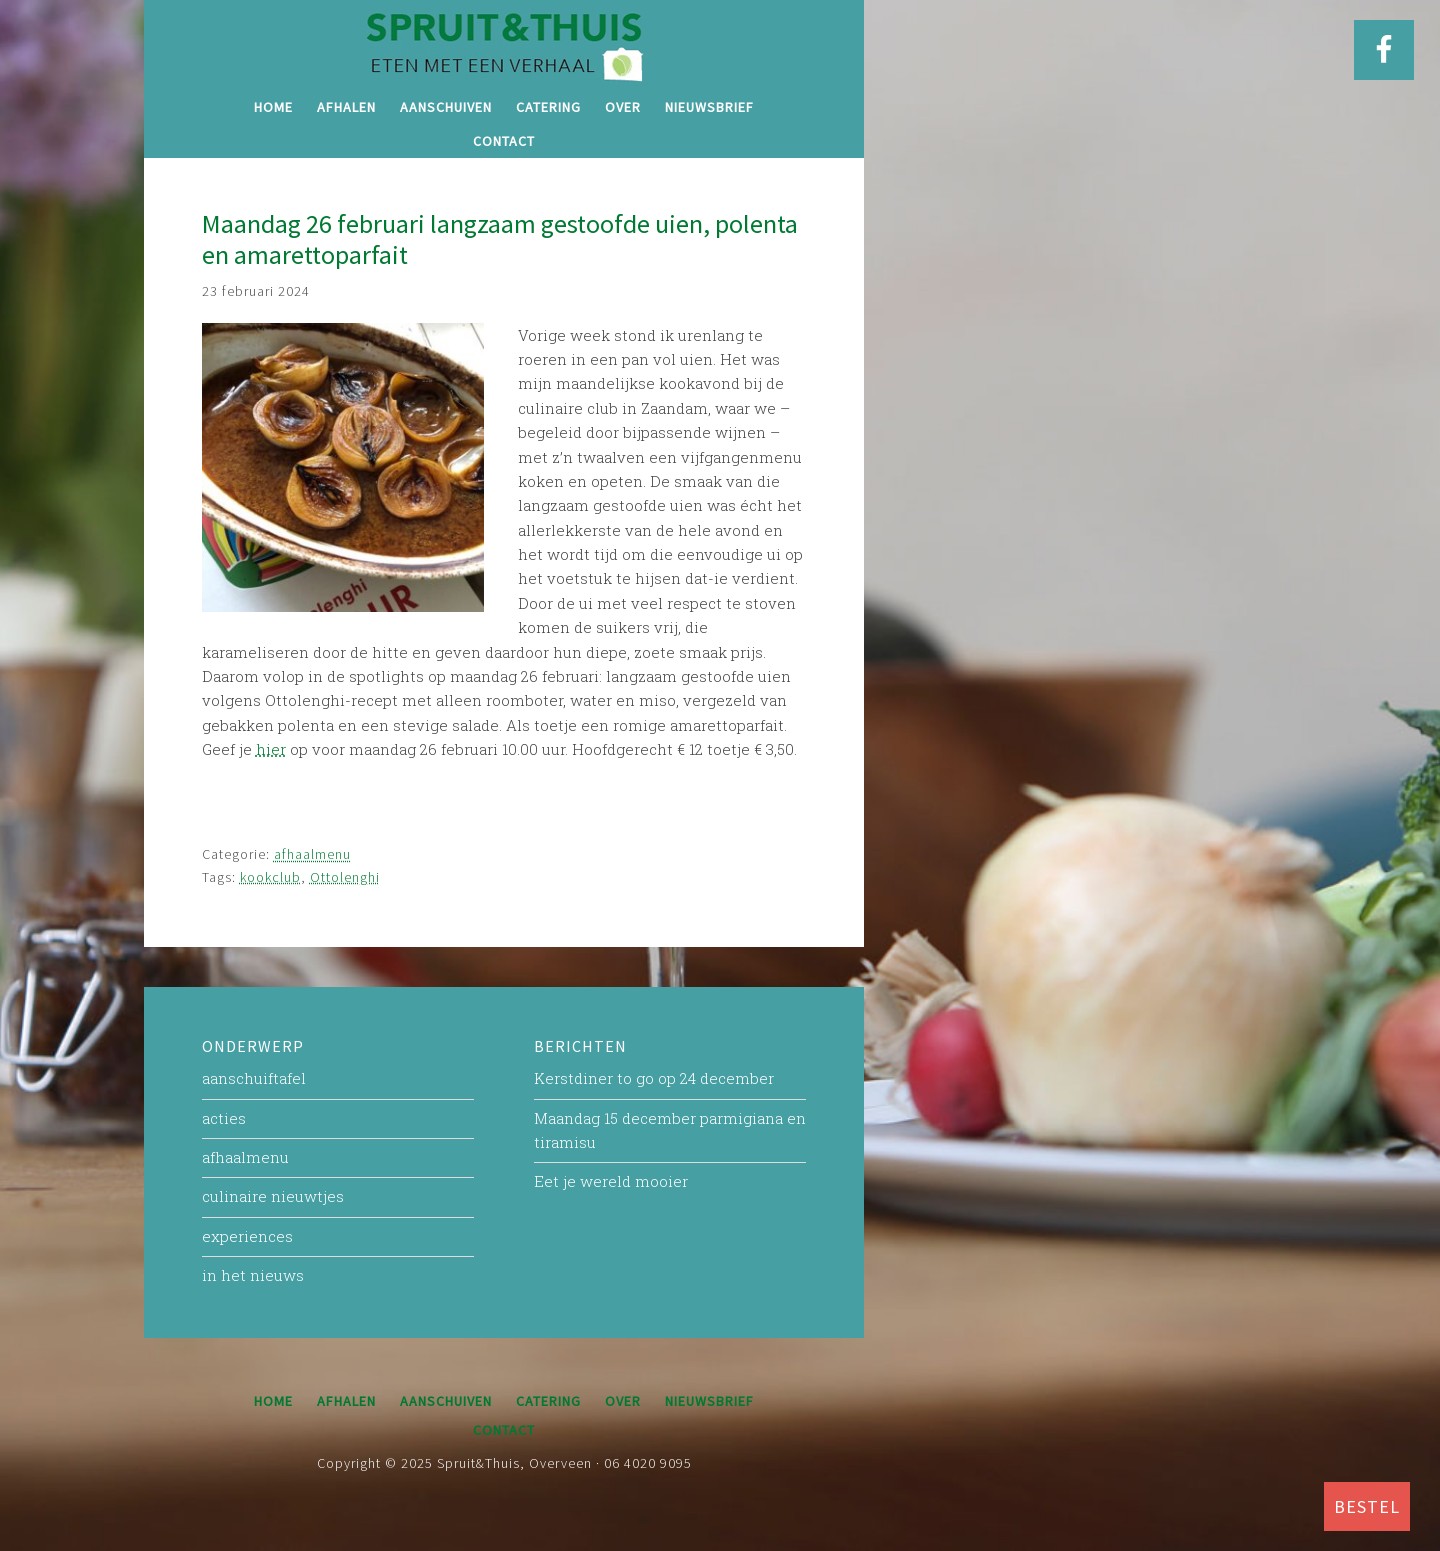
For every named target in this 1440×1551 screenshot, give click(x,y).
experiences (247, 1236)
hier (271, 749)
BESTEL (1367, 1506)
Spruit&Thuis (504, 45)
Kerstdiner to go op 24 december (654, 1078)
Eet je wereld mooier (611, 1181)
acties (224, 1118)
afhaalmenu (312, 854)
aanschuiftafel (254, 1078)
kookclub (270, 877)
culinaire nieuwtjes (273, 1196)
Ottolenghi (345, 877)
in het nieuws (253, 1275)
